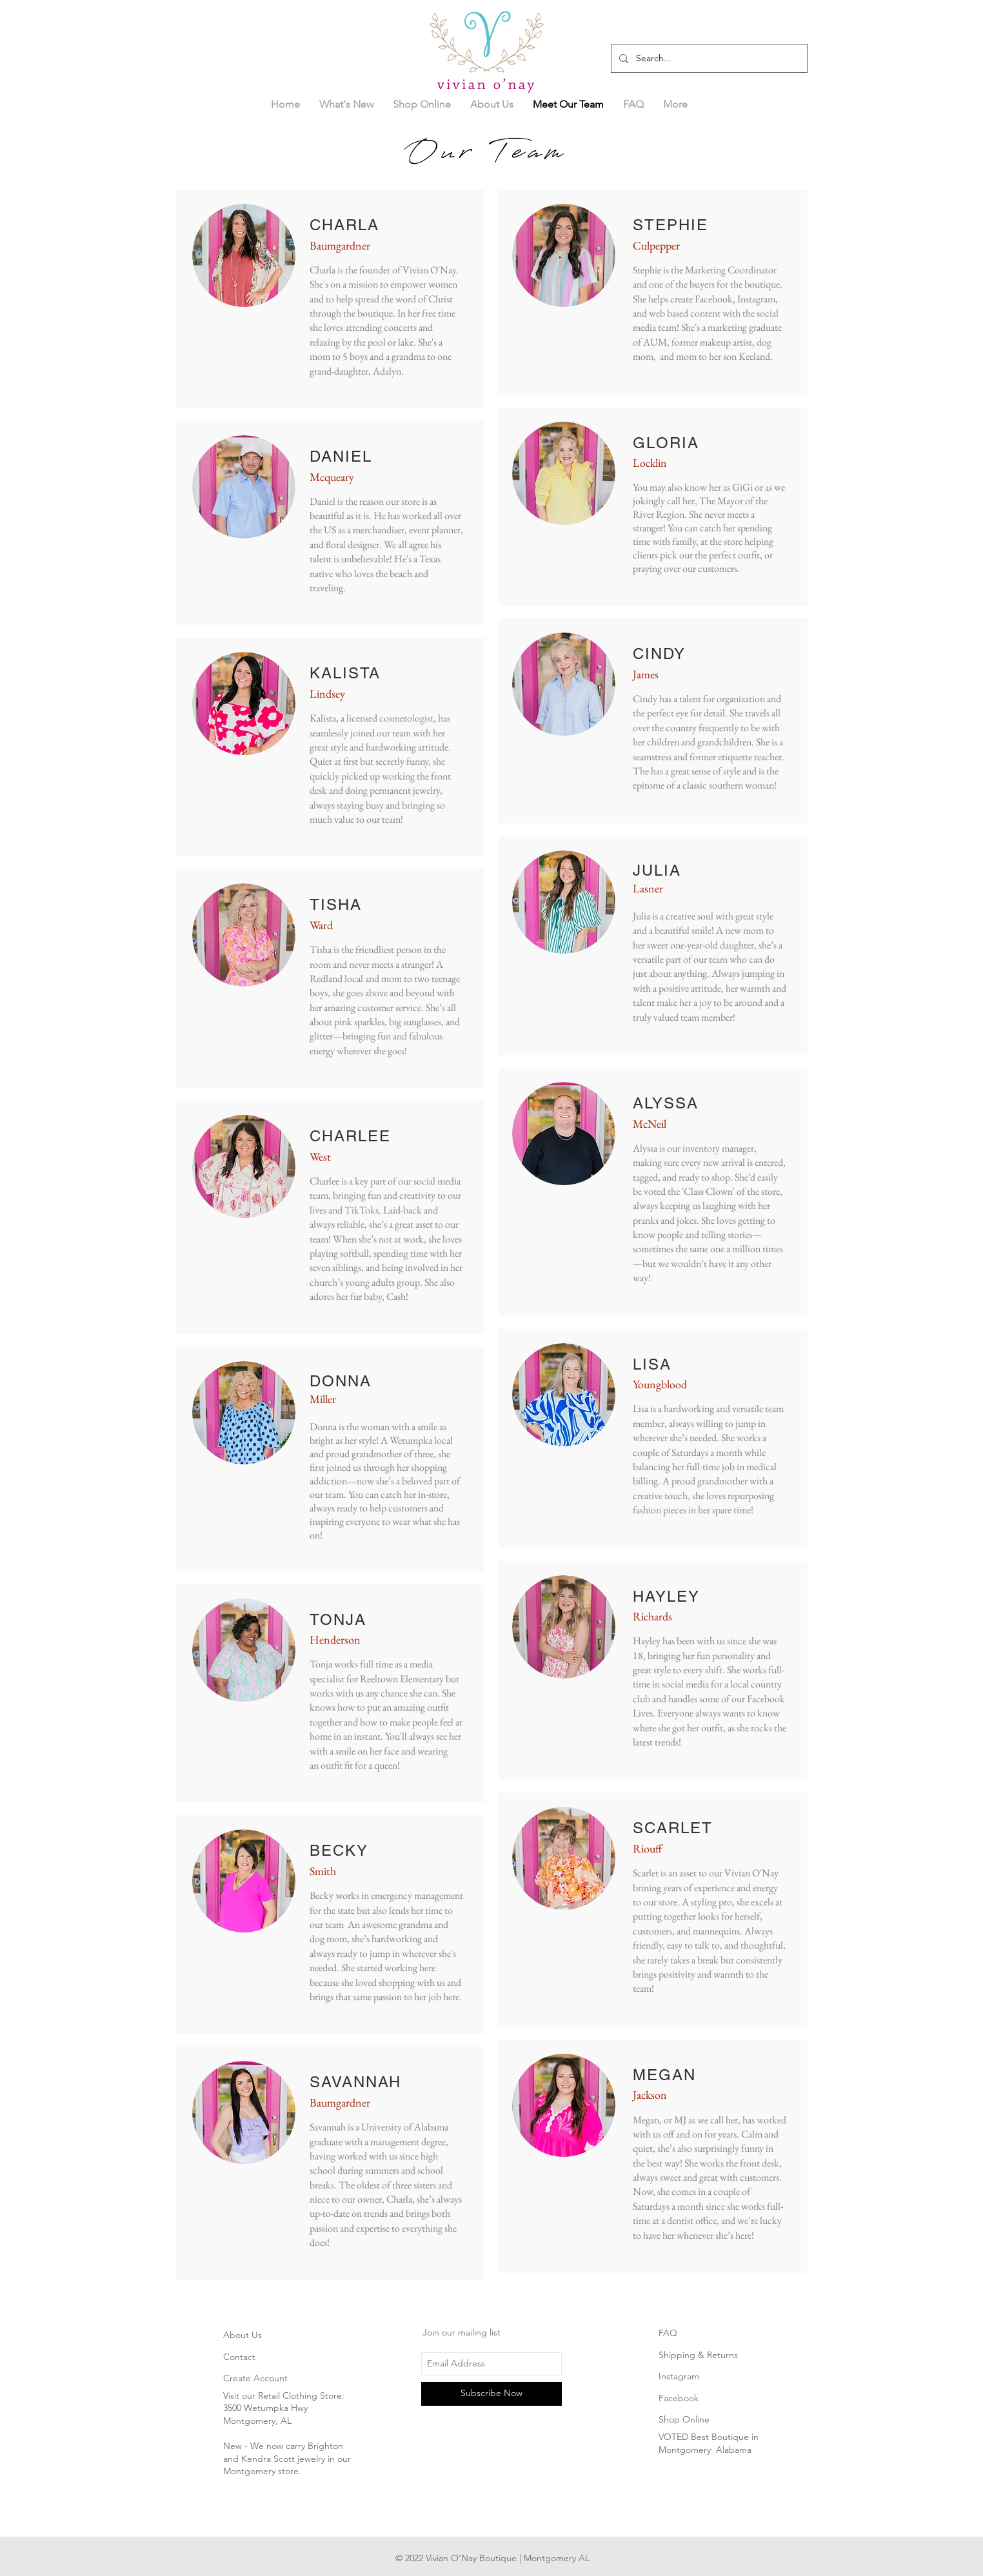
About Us (242, 2335)
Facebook (679, 2398)
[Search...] (708, 58)
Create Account (255, 2378)
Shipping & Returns (698, 2355)
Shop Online (684, 2419)
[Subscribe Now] (491, 2394)
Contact (239, 2357)
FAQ (668, 2333)
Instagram (679, 2376)
